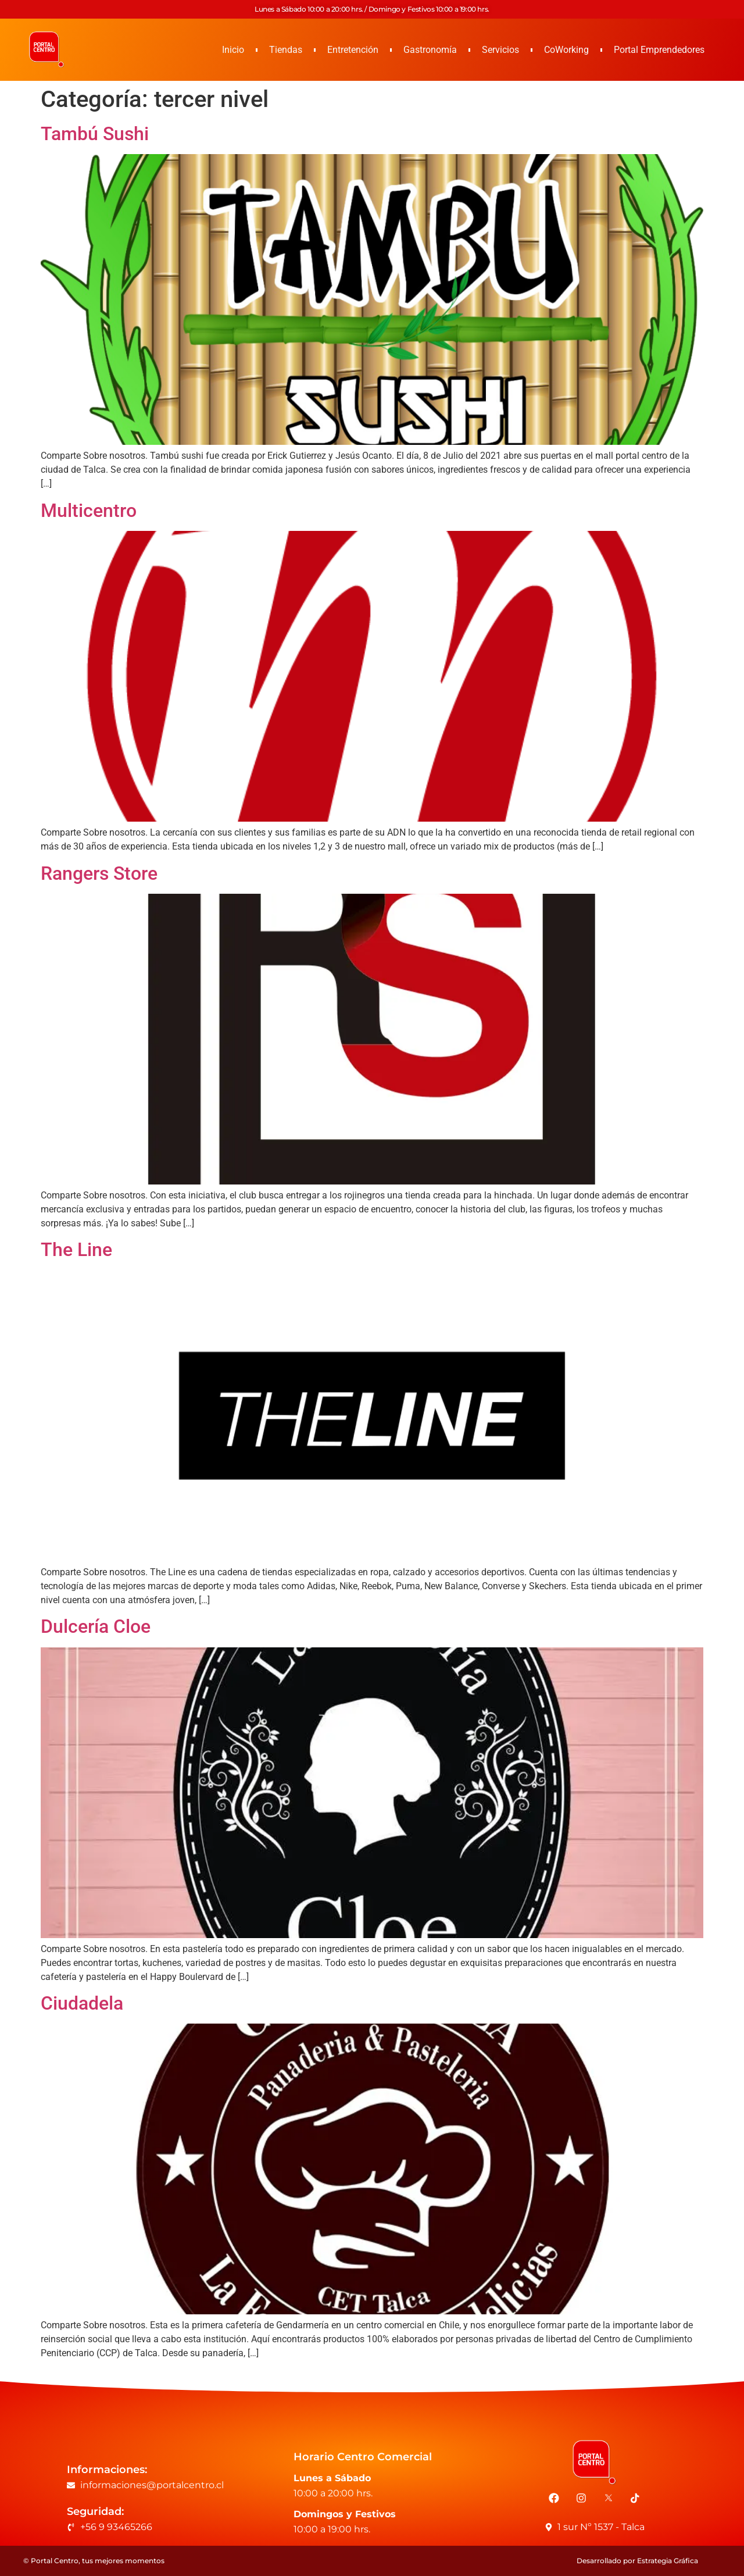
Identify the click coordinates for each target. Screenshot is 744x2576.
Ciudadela (82, 2003)
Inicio (233, 49)
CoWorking (566, 49)
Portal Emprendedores (659, 49)
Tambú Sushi (95, 134)
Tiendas (285, 49)
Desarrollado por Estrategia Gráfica (637, 2560)
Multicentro (89, 510)
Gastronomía (430, 49)
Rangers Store (99, 873)
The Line (76, 1250)
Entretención (352, 49)
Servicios (500, 49)
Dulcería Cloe (96, 1626)
